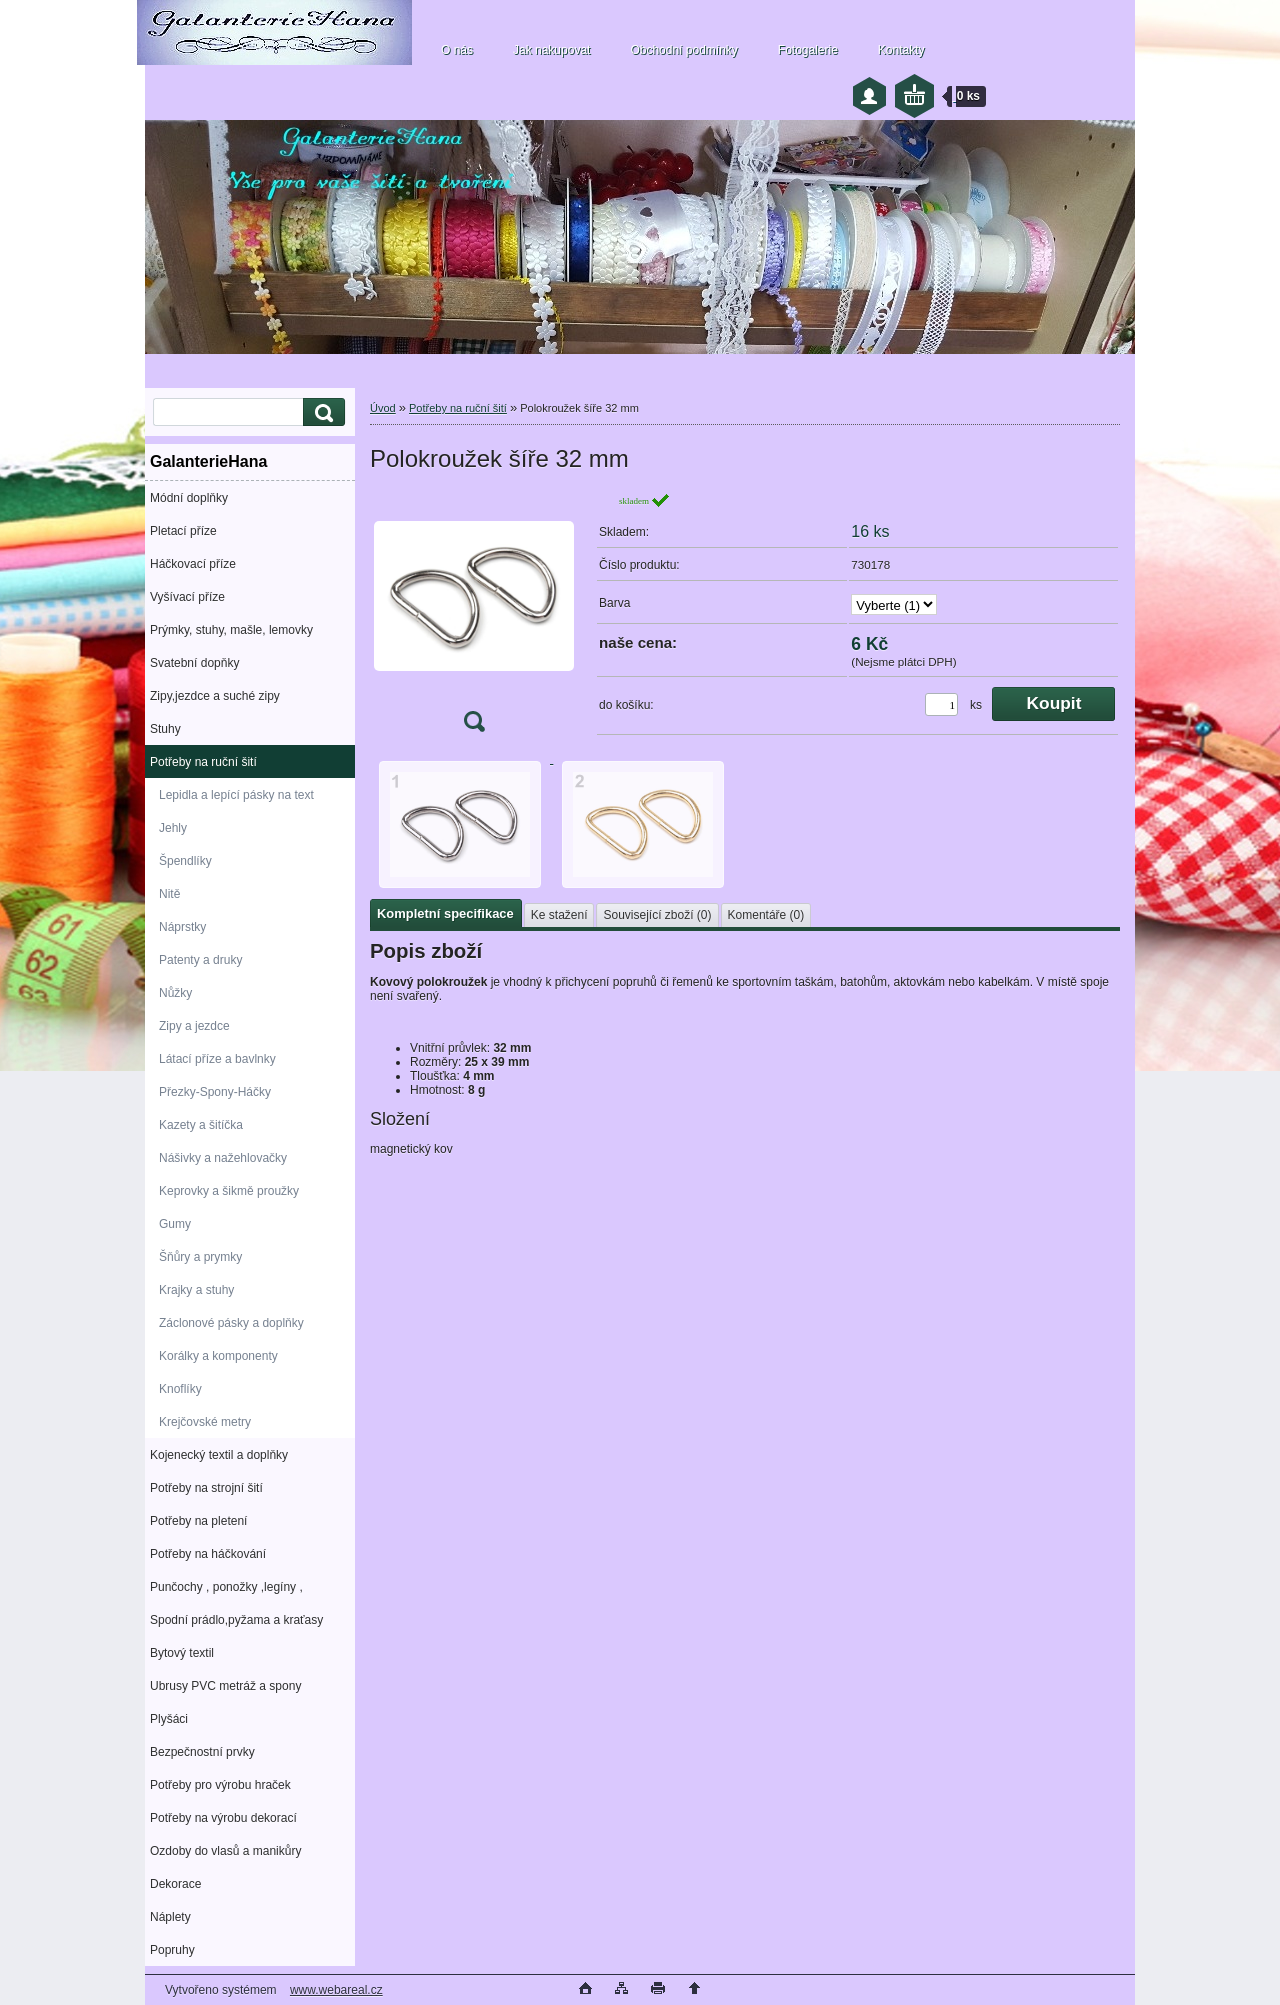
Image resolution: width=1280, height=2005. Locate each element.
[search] (321, 412)
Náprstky (182, 927)
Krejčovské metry (205, 1422)
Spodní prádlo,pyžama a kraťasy (236, 1620)
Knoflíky (180, 1389)
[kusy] (941, 704)
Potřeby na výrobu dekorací (223, 1818)
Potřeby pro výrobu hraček (220, 1785)
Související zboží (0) (657, 915)
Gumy (175, 1224)
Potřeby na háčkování (208, 1554)
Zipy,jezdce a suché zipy (215, 696)
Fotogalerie (808, 50)
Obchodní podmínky (683, 50)
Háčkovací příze (193, 564)
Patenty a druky (200, 960)
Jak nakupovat (551, 50)
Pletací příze (183, 531)
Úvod (383, 408)
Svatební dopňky (194, 663)
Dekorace (175, 1884)
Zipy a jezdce (194, 1026)
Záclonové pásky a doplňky (231, 1323)
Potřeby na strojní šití (206, 1488)
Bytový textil (182, 1653)
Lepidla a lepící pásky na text (236, 795)
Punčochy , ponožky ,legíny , (226, 1587)
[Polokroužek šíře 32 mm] (474, 618)
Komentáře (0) (766, 915)
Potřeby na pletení (198, 1521)
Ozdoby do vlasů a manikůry (225, 1851)
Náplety (170, 1917)
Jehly (173, 828)
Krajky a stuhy (196, 1290)
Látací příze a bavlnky (217, 1059)
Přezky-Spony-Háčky (215, 1092)
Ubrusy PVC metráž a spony (225, 1686)
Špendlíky (185, 861)
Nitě (169, 894)
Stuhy (165, 729)
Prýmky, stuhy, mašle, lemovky (231, 630)
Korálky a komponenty (218, 1356)
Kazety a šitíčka (201, 1125)
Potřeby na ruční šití (203, 762)
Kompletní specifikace (445, 913)
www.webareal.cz (336, 1990)
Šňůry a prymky (200, 1257)
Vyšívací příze (187, 597)
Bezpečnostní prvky (202, 1752)
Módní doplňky (189, 498)
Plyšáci (169, 1719)
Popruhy (172, 1950)
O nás (457, 50)
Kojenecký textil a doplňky (219, 1455)
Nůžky (175, 993)
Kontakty (901, 50)
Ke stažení (559, 915)
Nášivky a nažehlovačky (223, 1158)
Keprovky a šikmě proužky (229, 1191)
